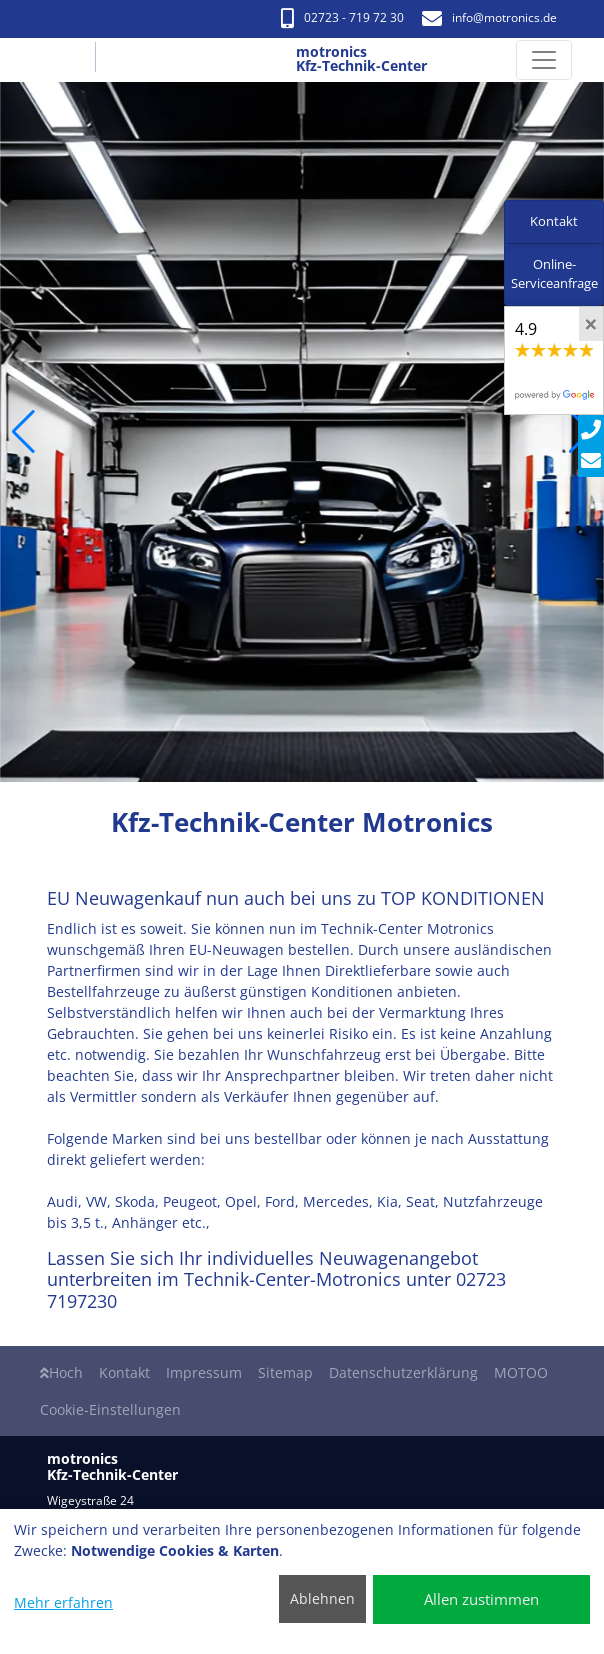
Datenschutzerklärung (403, 1372)
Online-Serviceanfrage (554, 274)
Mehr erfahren (63, 1602)
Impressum (204, 1372)
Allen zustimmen (481, 1599)
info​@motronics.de (489, 17)
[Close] (591, 324)
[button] (23, 432)
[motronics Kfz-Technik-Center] (69, 60)
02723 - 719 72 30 (342, 17)
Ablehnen (322, 1598)
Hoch (61, 1372)
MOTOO (521, 1372)
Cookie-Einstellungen (110, 1409)
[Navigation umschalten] (544, 60)
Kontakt (124, 1372)
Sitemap (285, 1372)
